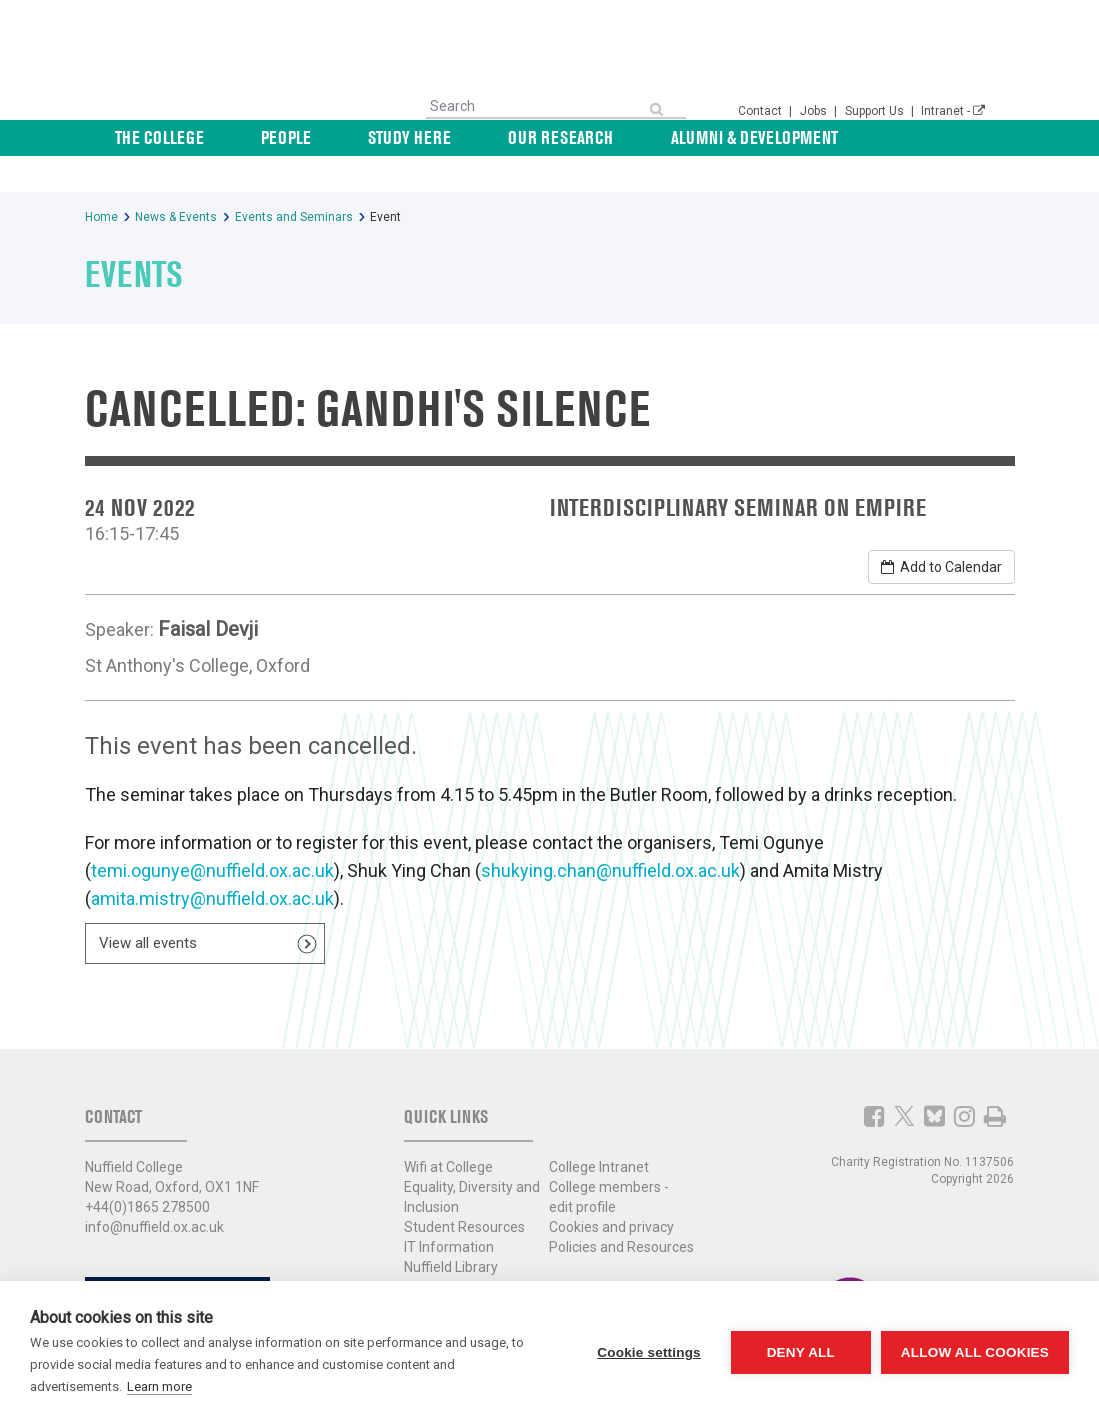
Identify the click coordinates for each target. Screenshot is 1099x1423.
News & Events (932, 137)
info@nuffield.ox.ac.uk (154, 1191)
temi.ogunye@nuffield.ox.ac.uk (212, 834)
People (380, 137)
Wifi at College (448, 1131)
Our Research (600, 137)
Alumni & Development (766, 137)
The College (280, 137)
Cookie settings (649, 1352)
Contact (761, 111)
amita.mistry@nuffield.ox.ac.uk (212, 862)
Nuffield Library (451, 1231)
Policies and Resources (621, 1211)
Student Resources (464, 1191)
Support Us (876, 111)
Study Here (476, 137)
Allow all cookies (975, 1352)
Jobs (815, 111)
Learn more (159, 1386)
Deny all (801, 1352)
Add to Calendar (941, 531)
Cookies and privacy (611, 1191)
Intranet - (953, 111)
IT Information (449, 1211)
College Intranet (599, 1131)
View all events (148, 907)
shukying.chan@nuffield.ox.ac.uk (610, 834)
